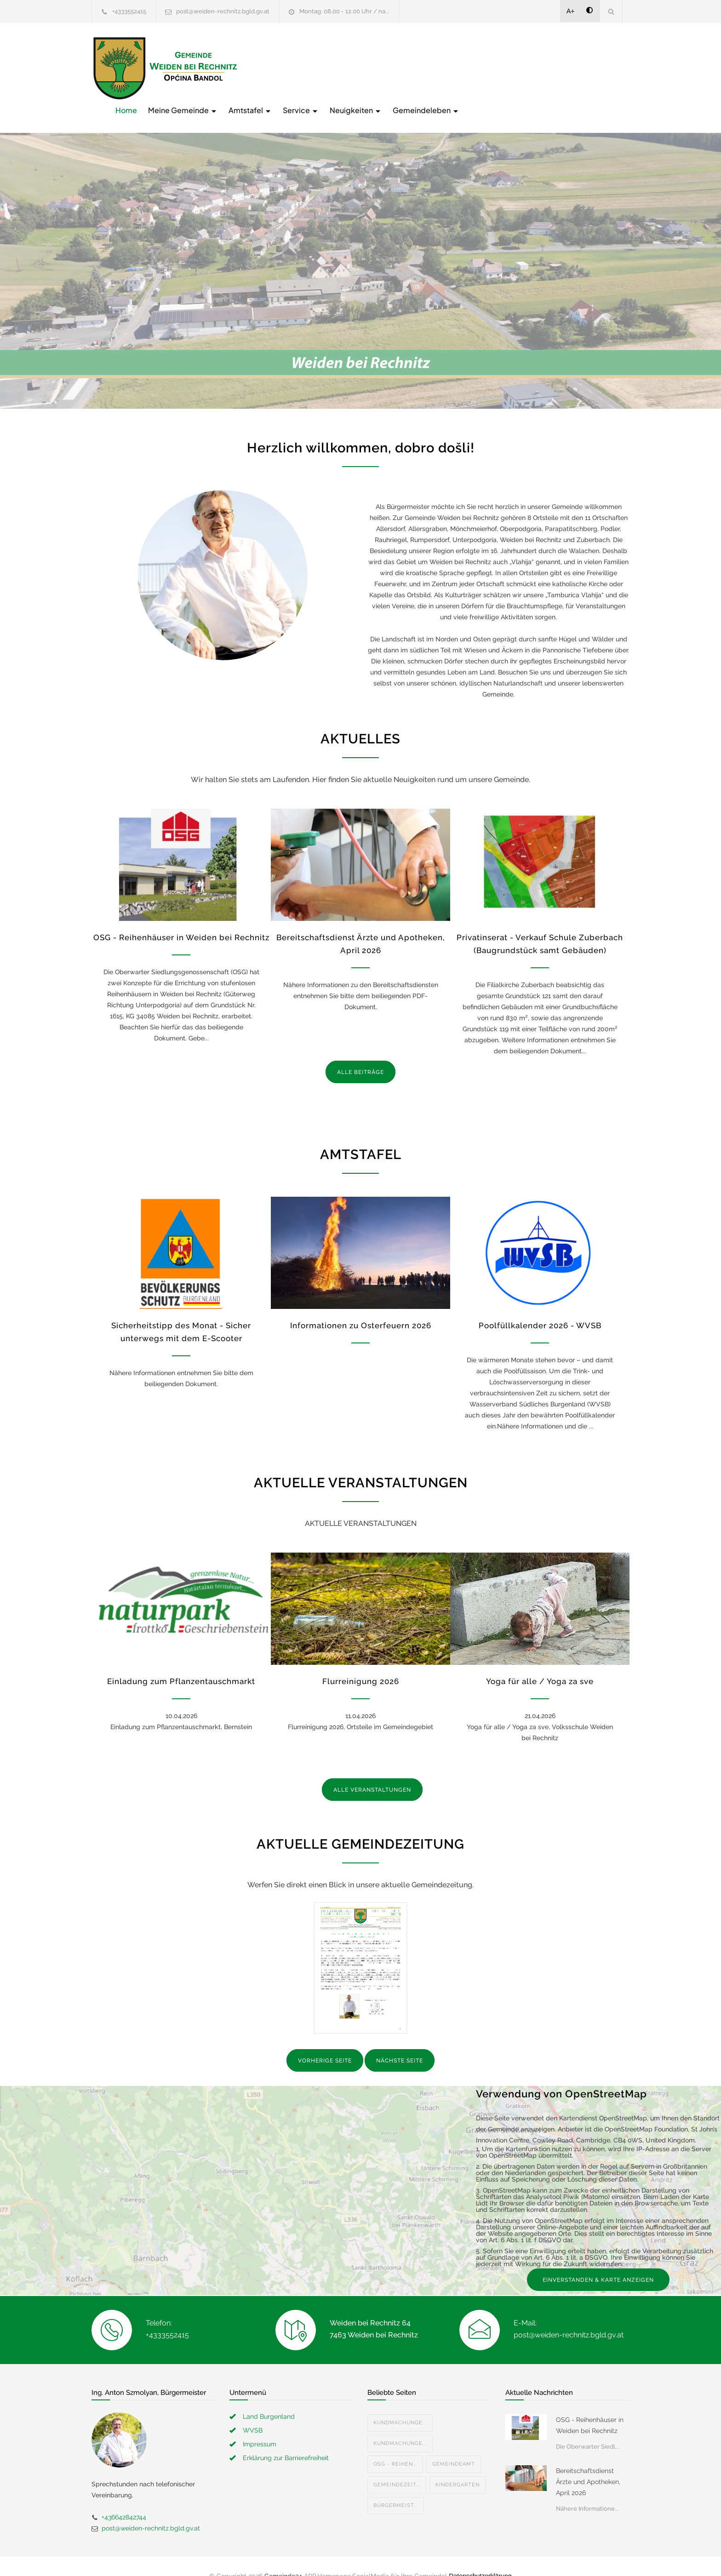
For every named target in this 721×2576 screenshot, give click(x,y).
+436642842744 (124, 2498)
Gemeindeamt (453, 2445)
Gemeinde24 (283, 2556)
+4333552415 (129, 11)
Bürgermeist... (395, 2486)
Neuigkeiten (503, 67)
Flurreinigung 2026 (360, 1662)
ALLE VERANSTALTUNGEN (372, 1771)
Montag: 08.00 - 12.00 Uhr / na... (344, 11)
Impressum (259, 2424)
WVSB (253, 2411)
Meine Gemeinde (330, 67)
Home (273, 67)
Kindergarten (457, 2465)
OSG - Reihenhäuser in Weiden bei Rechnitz (181, 918)
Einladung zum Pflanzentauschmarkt (181, 1662)
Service (448, 67)
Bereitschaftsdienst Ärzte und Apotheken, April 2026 (588, 2462)
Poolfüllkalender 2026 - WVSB (540, 1306)
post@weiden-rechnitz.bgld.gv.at (222, 11)
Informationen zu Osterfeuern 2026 (360, 1306)
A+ (570, 11)
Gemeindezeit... (396, 2465)
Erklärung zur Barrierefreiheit (286, 2438)
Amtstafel (397, 67)
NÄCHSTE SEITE (399, 2042)
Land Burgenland (269, 2397)
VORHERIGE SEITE (325, 2042)
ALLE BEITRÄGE (360, 1053)
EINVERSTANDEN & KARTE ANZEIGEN (598, 2260)
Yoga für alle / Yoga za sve (540, 1662)
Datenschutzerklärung (480, 2556)
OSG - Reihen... (395, 2445)
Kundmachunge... (400, 2403)
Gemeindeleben (573, 67)
